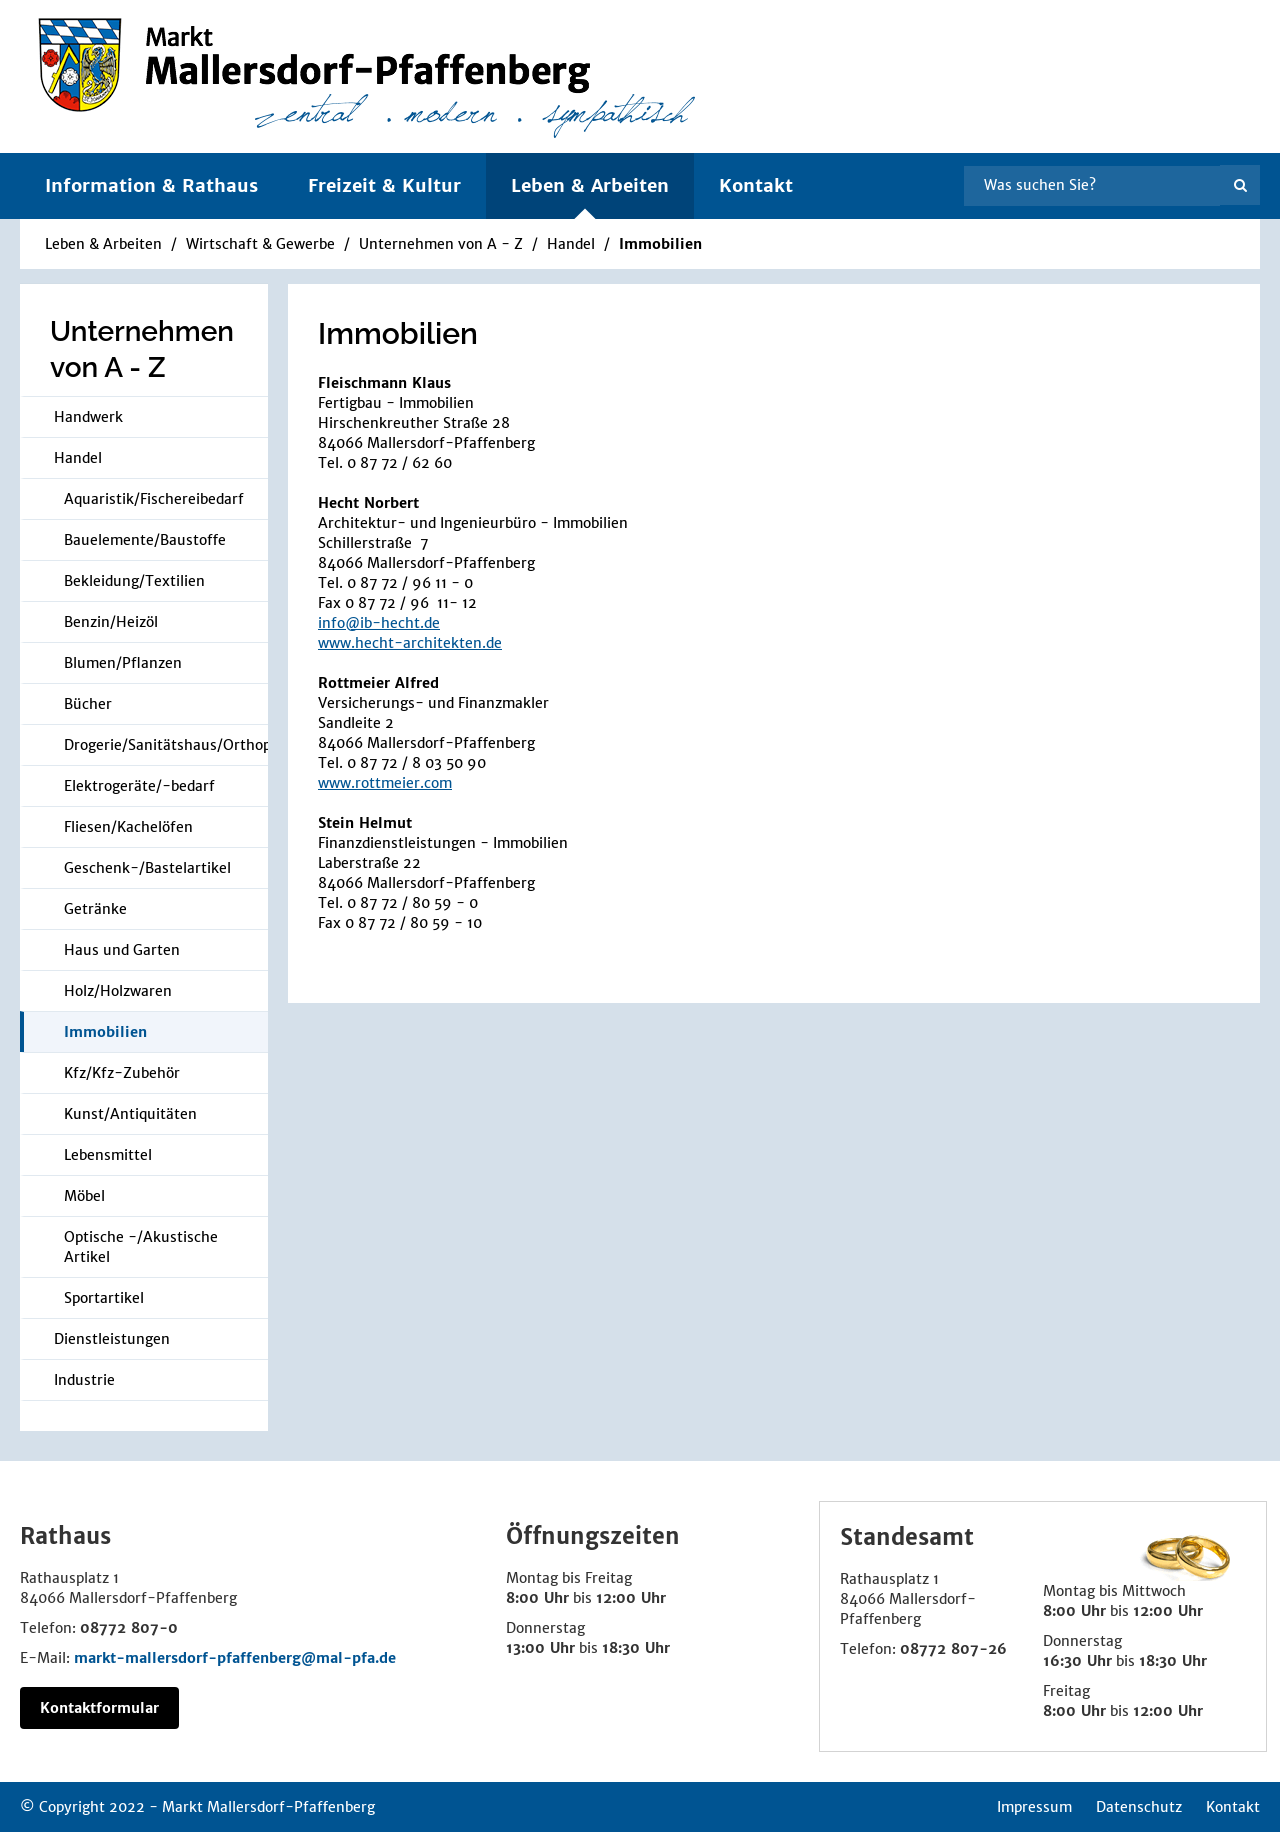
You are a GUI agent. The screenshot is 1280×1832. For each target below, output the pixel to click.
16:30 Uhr (1077, 1661)
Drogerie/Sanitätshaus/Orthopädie (166, 745)
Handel (573, 244)
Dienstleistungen (112, 1339)
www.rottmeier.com (385, 783)
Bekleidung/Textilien (134, 581)
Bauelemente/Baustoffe (145, 540)
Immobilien (660, 244)
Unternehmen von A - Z (441, 244)
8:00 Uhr (537, 1598)
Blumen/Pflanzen (123, 663)
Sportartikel (104, 1298)
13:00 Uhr (540, 1648)
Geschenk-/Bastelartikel (147, 868)
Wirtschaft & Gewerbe (260, 244)
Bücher (88, 704)
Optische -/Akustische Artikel (141, 1247)
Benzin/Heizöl (111, 622)
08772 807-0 (129, 1628)
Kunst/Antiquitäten (130, 1114)
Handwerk (88, 417)
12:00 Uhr (631, 1598)
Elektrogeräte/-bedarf (139, 786)
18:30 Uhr (636, 1648)
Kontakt (756, 185)
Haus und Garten (122, 950)
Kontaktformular (99, 1708)
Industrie (84, 1380)
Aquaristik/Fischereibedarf (154, 499)
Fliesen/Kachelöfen (128, 827)
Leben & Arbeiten (103, 244)
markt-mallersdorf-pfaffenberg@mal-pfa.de (235, 1658)
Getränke (95, 909)
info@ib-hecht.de (379, 623)
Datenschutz (1139, 1807)
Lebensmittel (108, 1155)
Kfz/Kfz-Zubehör (122, 1073)
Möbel (84, 1196)
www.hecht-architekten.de (410, 643)
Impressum (1034, 1807)
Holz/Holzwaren (118, 991)
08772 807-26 (953, 1649)
